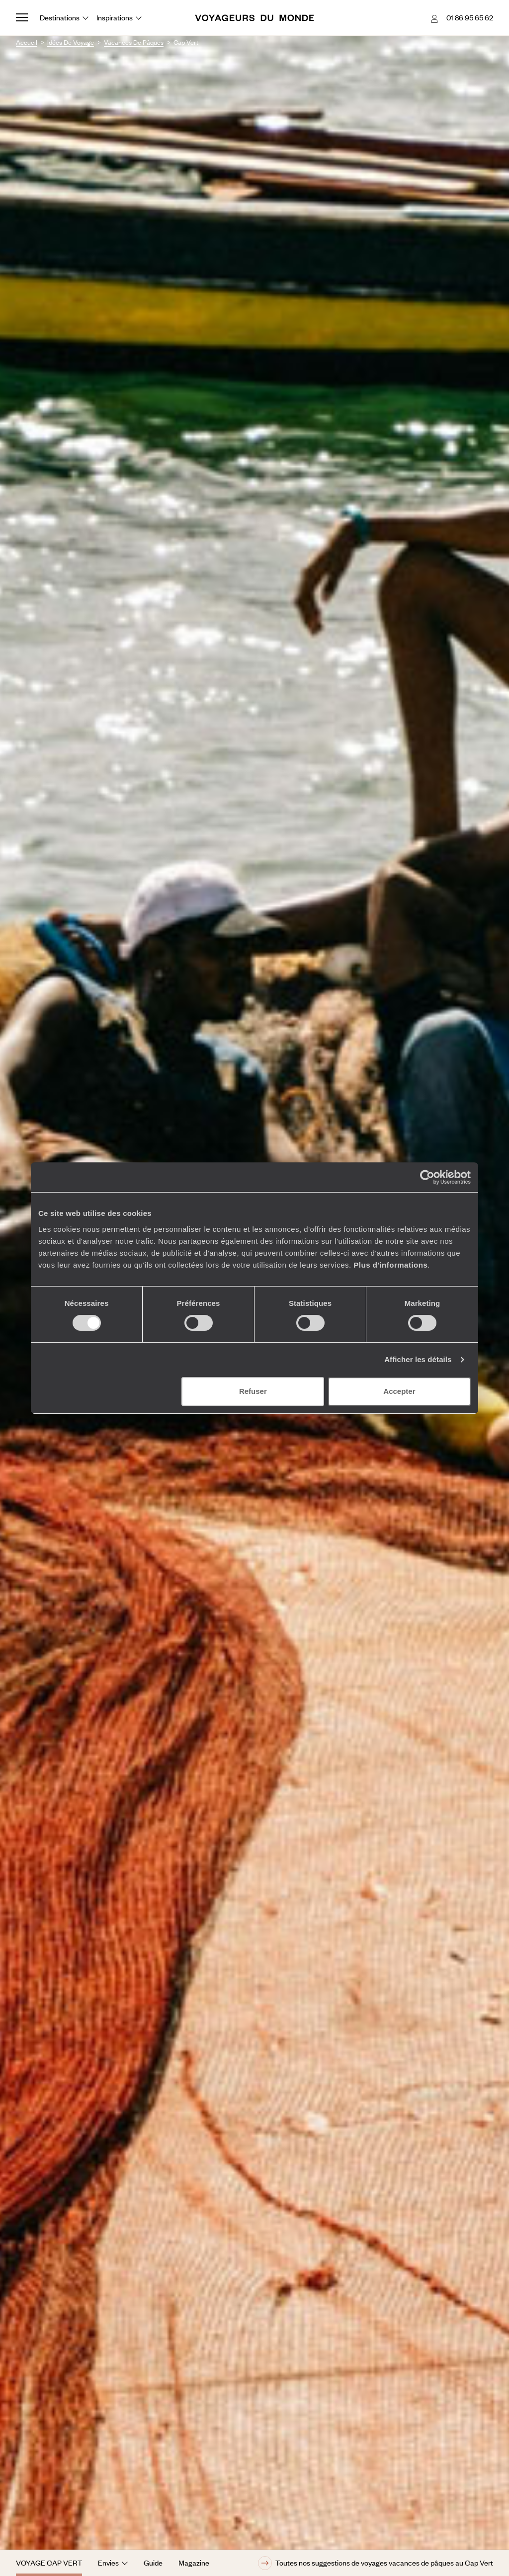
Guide (153, 2563)
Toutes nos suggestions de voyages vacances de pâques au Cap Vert (375, 2563)
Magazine (193, 2563)
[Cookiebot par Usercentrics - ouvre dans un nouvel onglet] (427, 1177)
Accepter (399, 1391)
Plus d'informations (390, 1265)
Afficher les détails (417, 1359)
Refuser (253, 1391)
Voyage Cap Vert (49, 2563)
